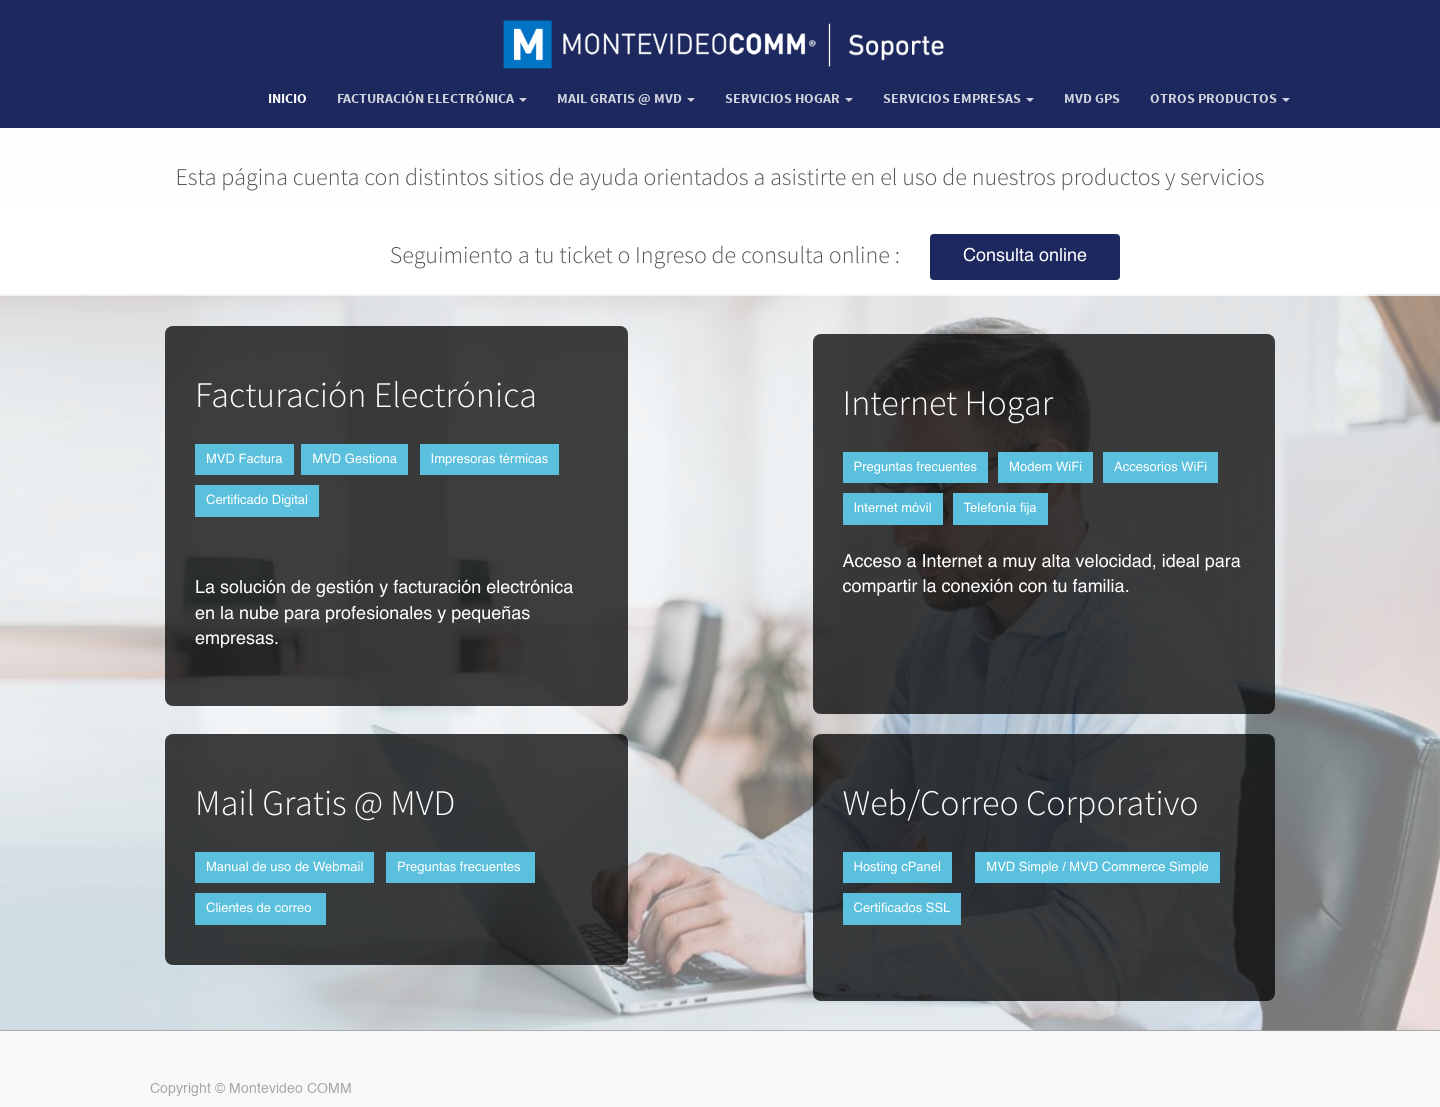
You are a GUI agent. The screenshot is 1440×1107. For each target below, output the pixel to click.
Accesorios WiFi (1160, 467)
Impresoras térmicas (490, 459)
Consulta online (1025, 257)
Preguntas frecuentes (916, 467)
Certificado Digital (257, 500)
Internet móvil (893, 508)
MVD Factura (244, 459)
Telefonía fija (1000, 508)
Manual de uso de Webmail (284, 867)
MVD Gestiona (354, 459)
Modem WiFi (1045, 467)
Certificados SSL (902, 908)
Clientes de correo (260, 908)
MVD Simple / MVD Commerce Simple (1097, 867)
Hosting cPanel (897, 867)
